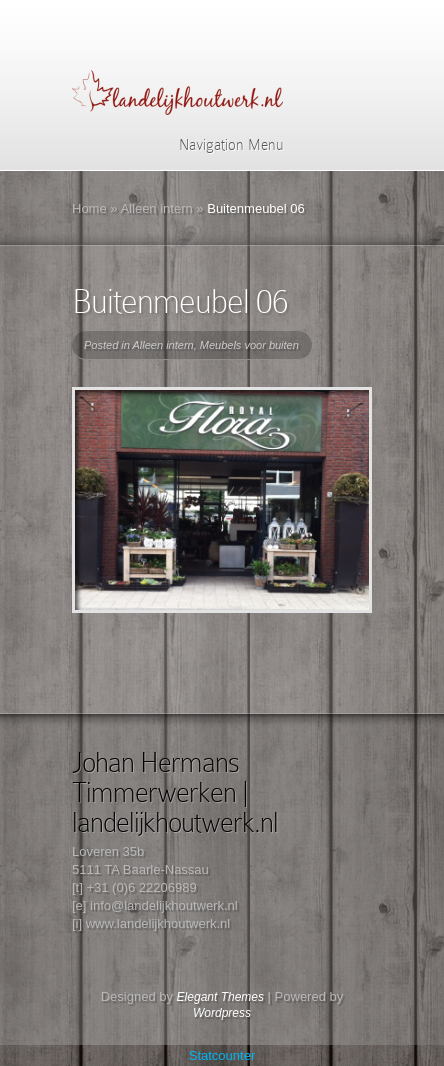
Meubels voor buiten (249, 345)
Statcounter (222, 1055)
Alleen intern (156, 208)
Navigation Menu (218, 145)
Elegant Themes (220, 997)
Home (89, 208)
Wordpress (222, 1013)
